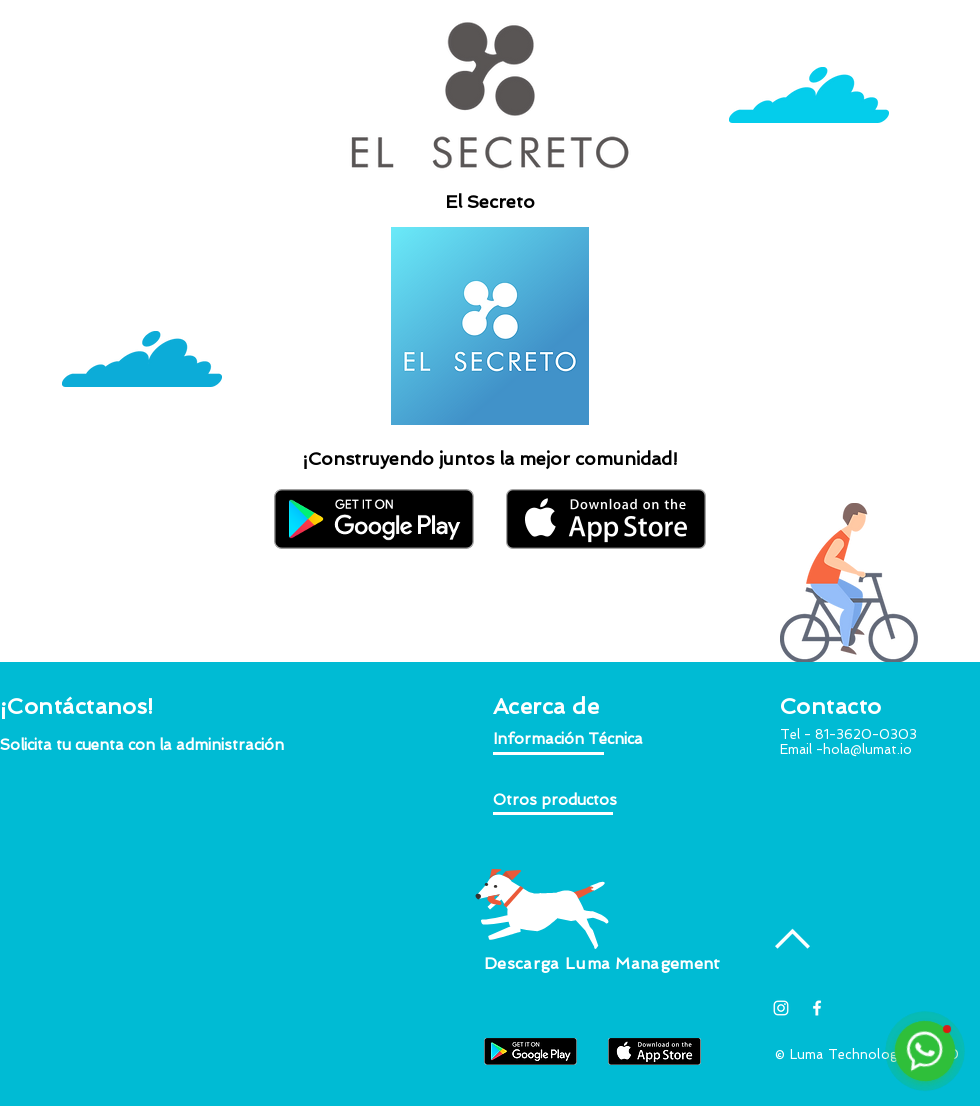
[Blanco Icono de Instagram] (781, 1008)
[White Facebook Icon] (817, 1008)
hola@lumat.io (867, 749)
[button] (142, 745)
